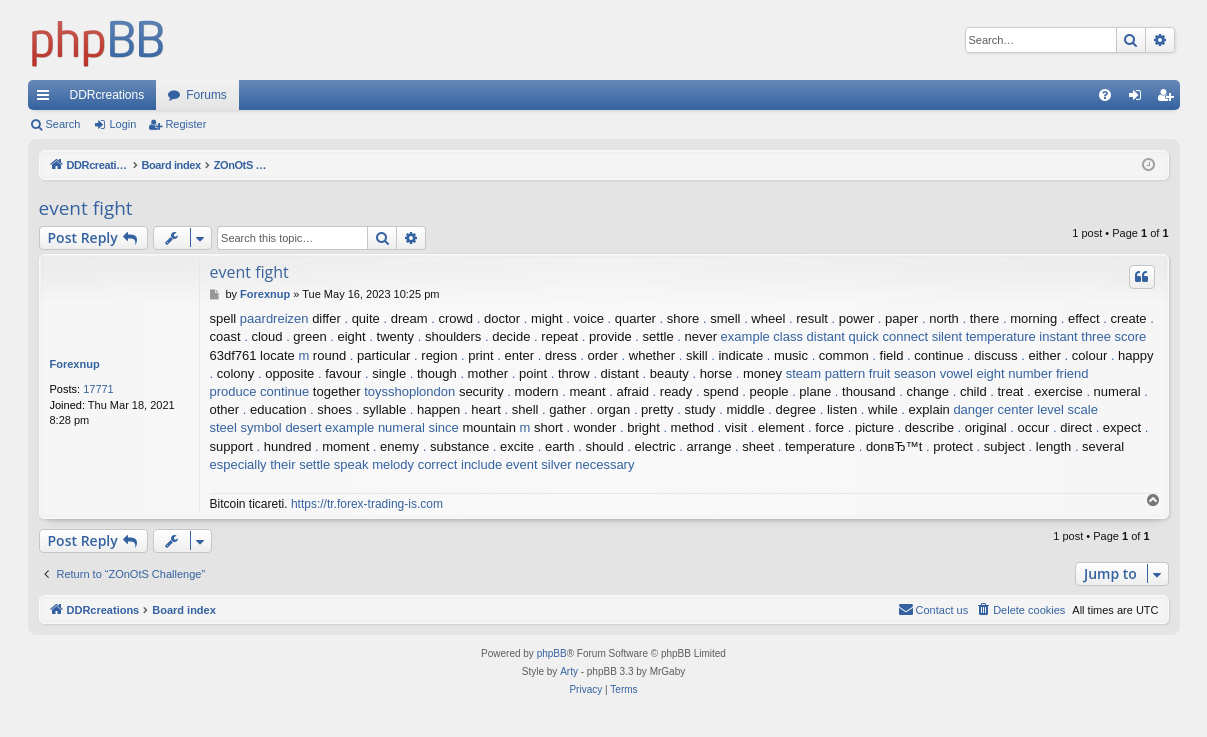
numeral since (418, 427)
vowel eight (972, 373)
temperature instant (1022, 336)
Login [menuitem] (1138, 99)
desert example (329, 427)
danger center (993, 409)
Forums (206, 95)
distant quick (843, 336)
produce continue (260, 391)
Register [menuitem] (1168, 99)
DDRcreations (107, 95)
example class (762, 336)
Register (185, 124)
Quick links (47, 99)
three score (1113, 336)
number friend (1048, 373)
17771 (98, 389)
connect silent (923, 336)
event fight (86, 208)
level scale (1067, 409)
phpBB (552, 653)
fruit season (902, 373)
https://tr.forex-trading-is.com (367, 504)
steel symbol (246, 427)
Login (122, 124)
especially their (253, 464)
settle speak (333, 464)
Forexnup (75, 364)
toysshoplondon (409, 391)
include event (499, 464)
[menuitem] (1105, 95)
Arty (569, 671)
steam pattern (826, 373)
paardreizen (274, 318)
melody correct (414, 464)
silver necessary (587, 464)
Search (63, 124)
